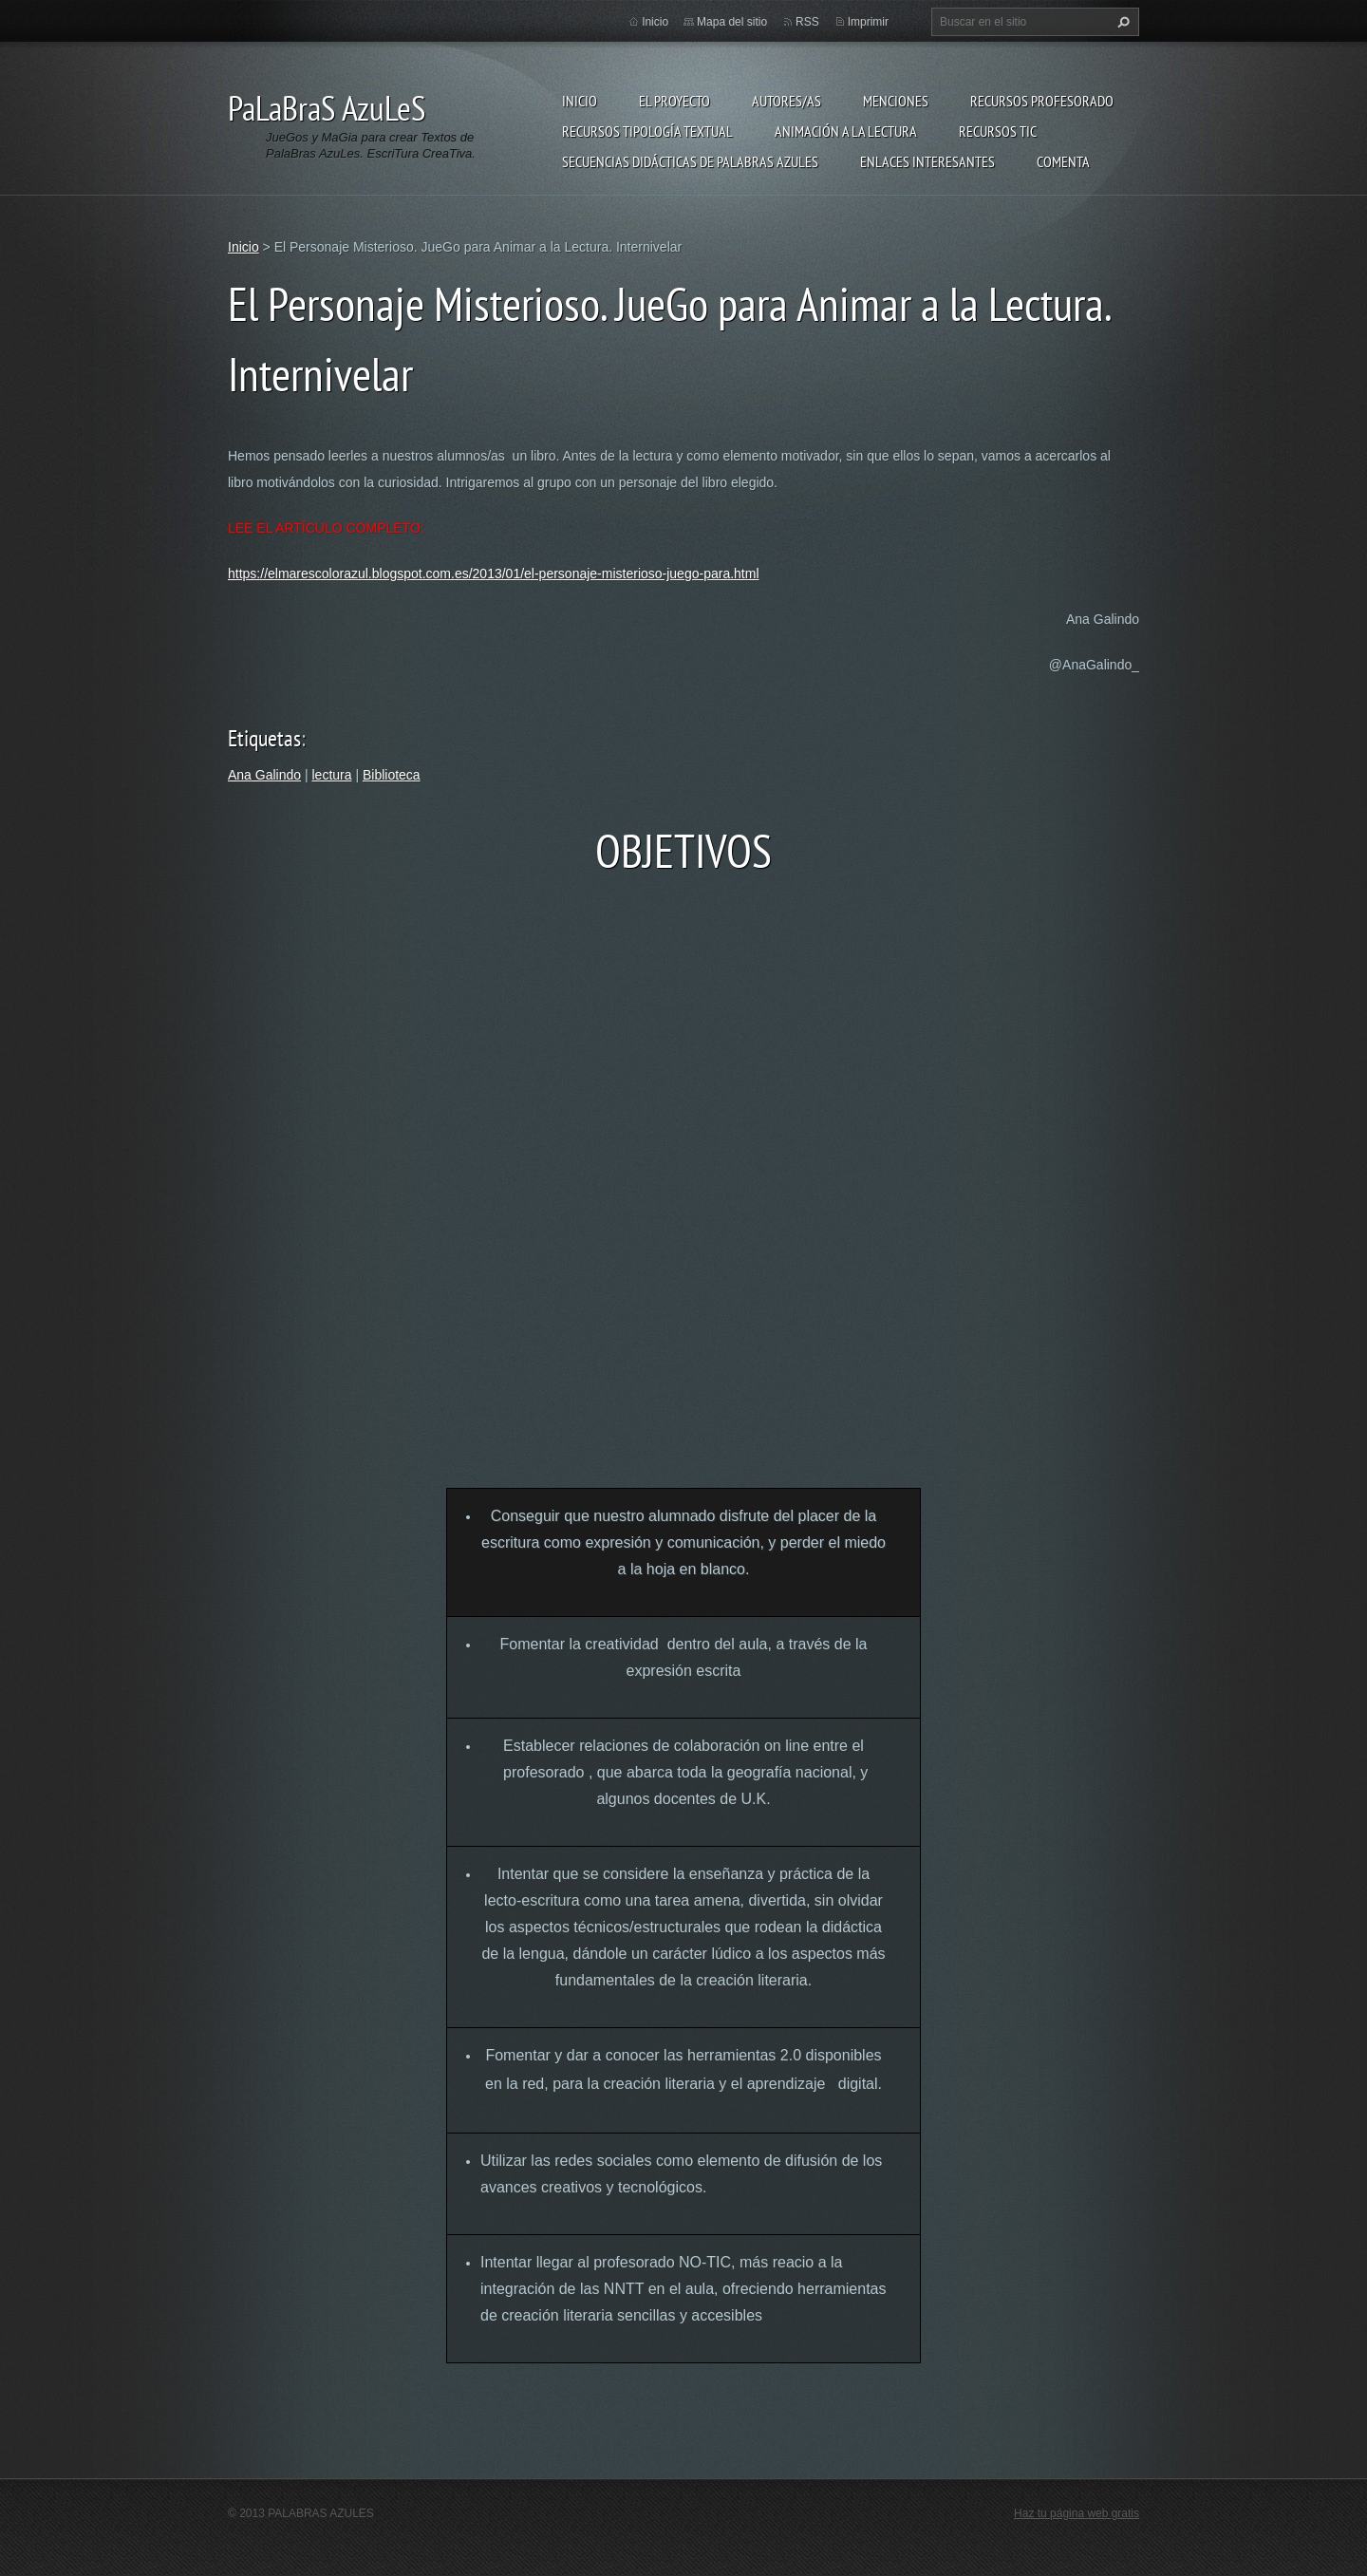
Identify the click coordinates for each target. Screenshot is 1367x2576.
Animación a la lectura (846, 131)
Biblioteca (392, 774)
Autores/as (786, 100)
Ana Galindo (264, 774)
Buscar (1121, 22)
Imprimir (868, 21)
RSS (807, 21)
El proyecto (674, 100)
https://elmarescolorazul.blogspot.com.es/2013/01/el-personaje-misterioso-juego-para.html (493, 573)
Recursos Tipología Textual (647, 131)
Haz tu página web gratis (1076, 2513)
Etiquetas (264, 738)
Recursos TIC (998, 131)
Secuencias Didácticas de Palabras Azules (690, 161)
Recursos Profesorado (1042, 100)
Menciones (895, 100)
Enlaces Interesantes (927, 161)
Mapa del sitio (732, 21)
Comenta (1063, 161)
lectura (331, 774)
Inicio (579, 100)
